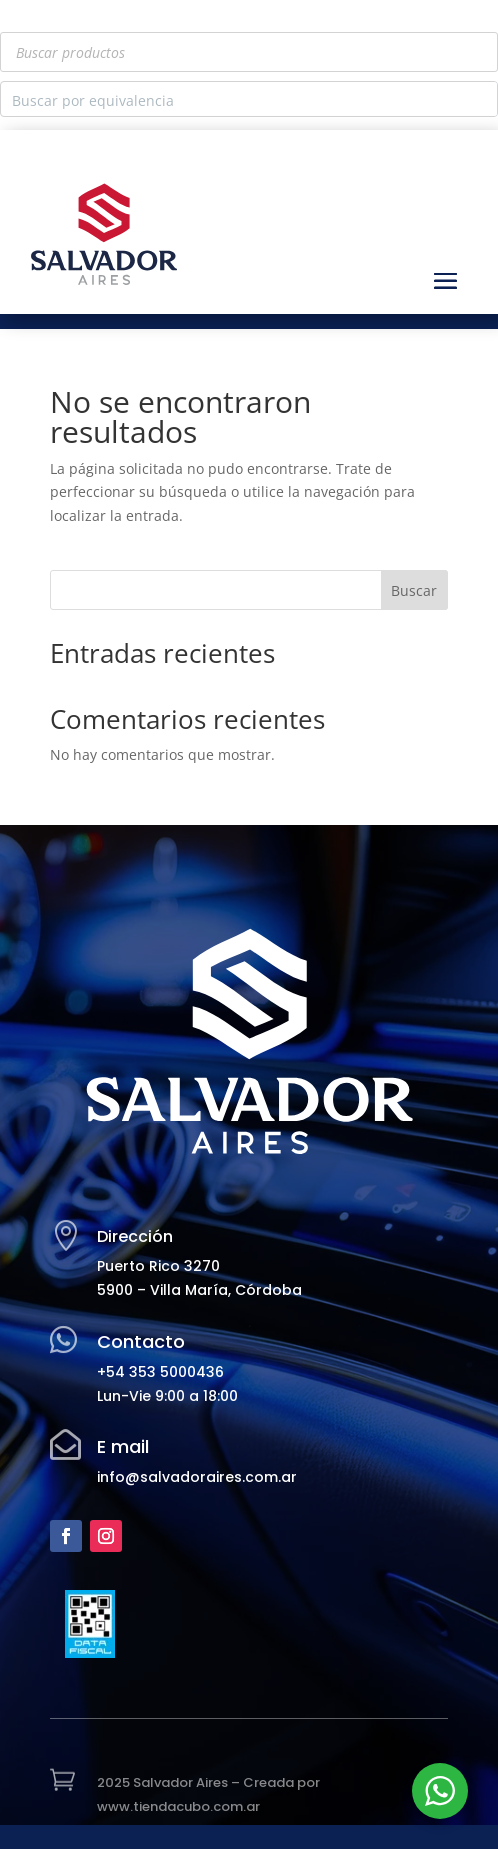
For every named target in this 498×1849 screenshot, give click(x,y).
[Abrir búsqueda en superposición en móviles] (249, 52)
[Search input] (233, 99)
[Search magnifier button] (480, 99)
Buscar (414, 590)
